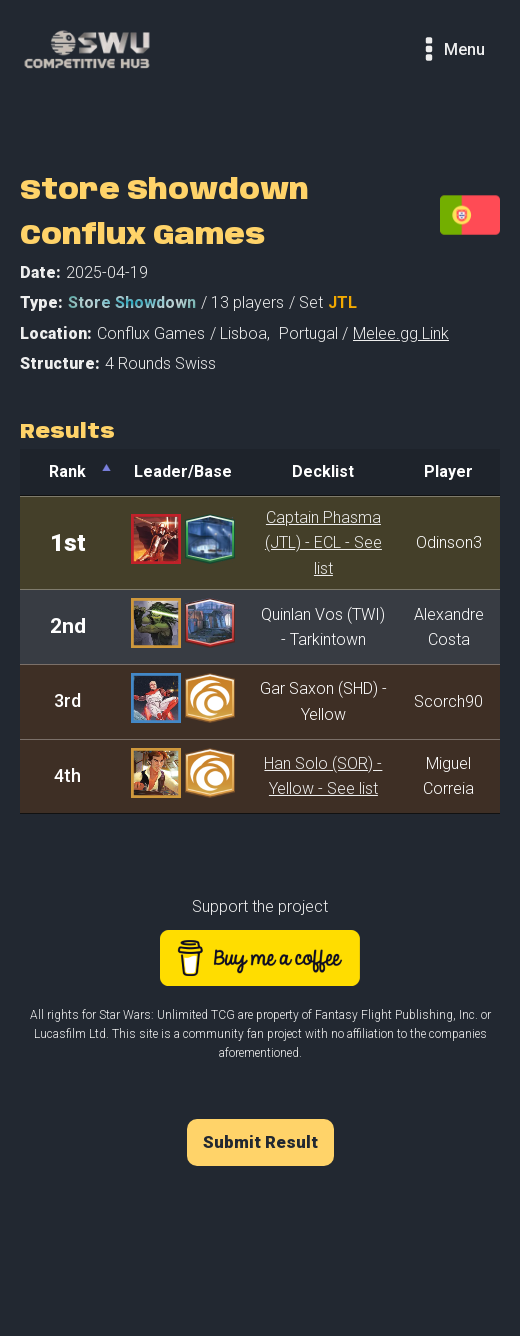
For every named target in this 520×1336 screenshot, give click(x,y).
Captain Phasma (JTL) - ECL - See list (323, 543)
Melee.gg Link (401, 333)
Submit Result (260, 1142)
